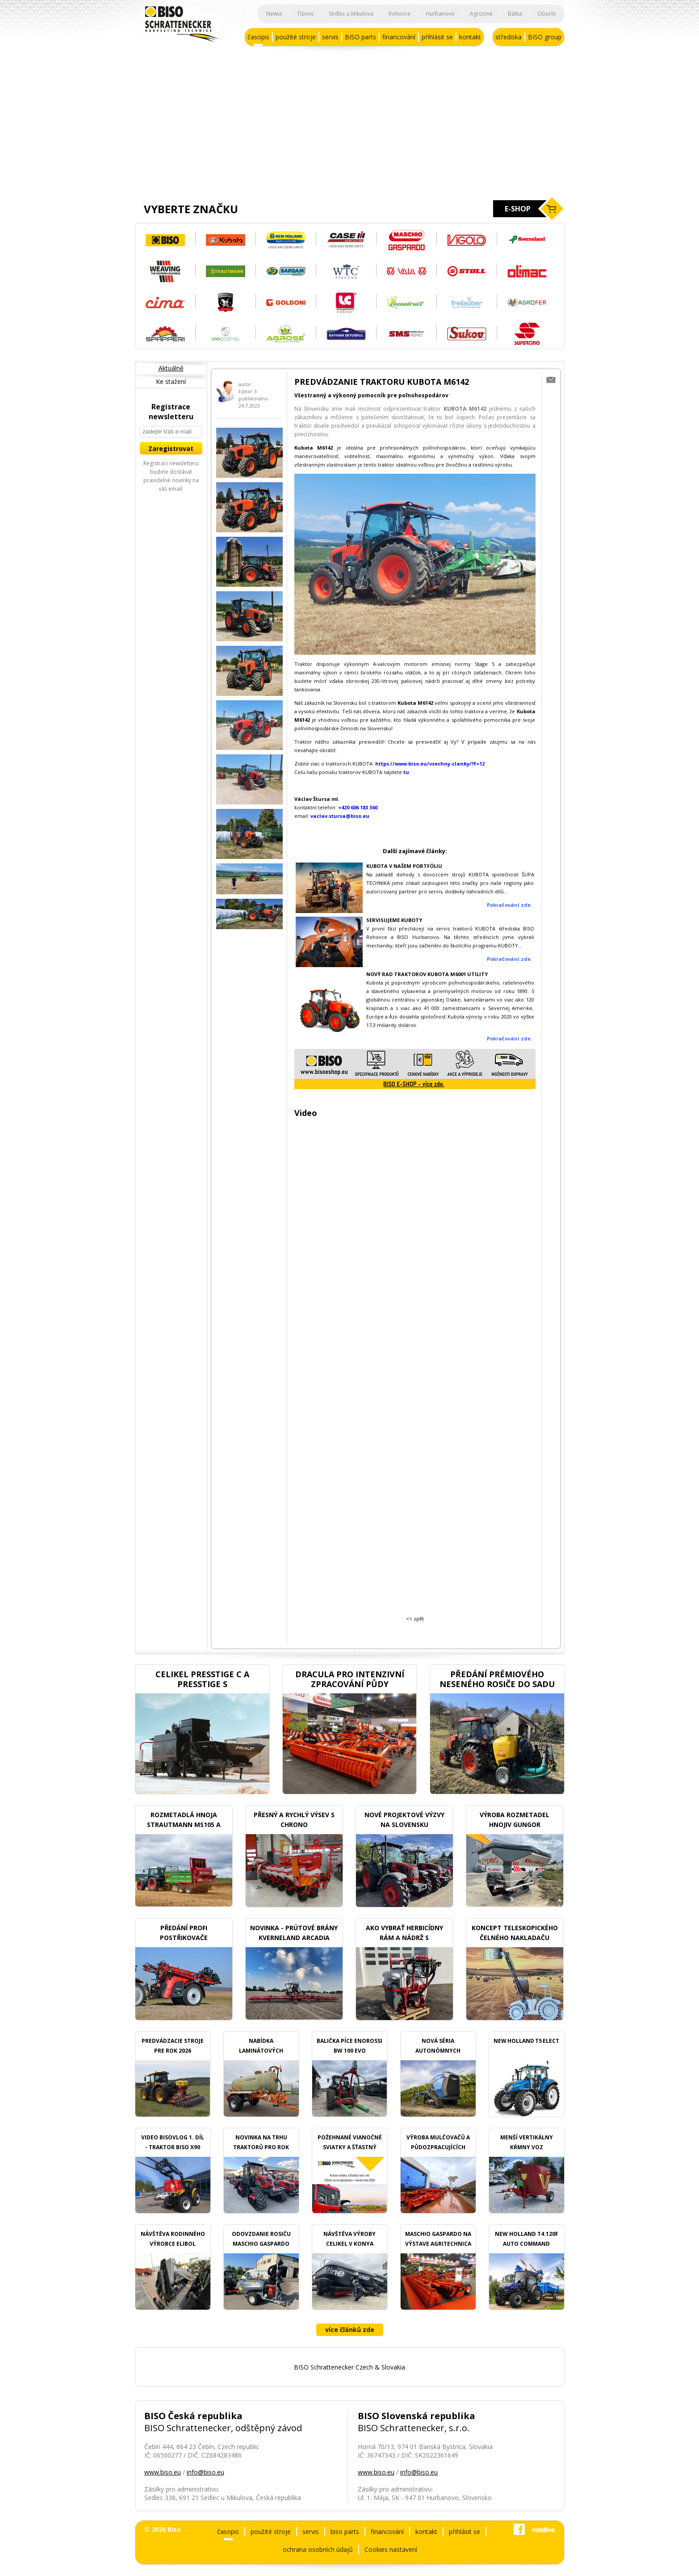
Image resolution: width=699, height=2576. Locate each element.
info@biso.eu (205, 2472)
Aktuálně (171, 368)
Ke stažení (171, 381)
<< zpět (415, 1618)
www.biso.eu (162, 2472)
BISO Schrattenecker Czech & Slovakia (349, 2367)
